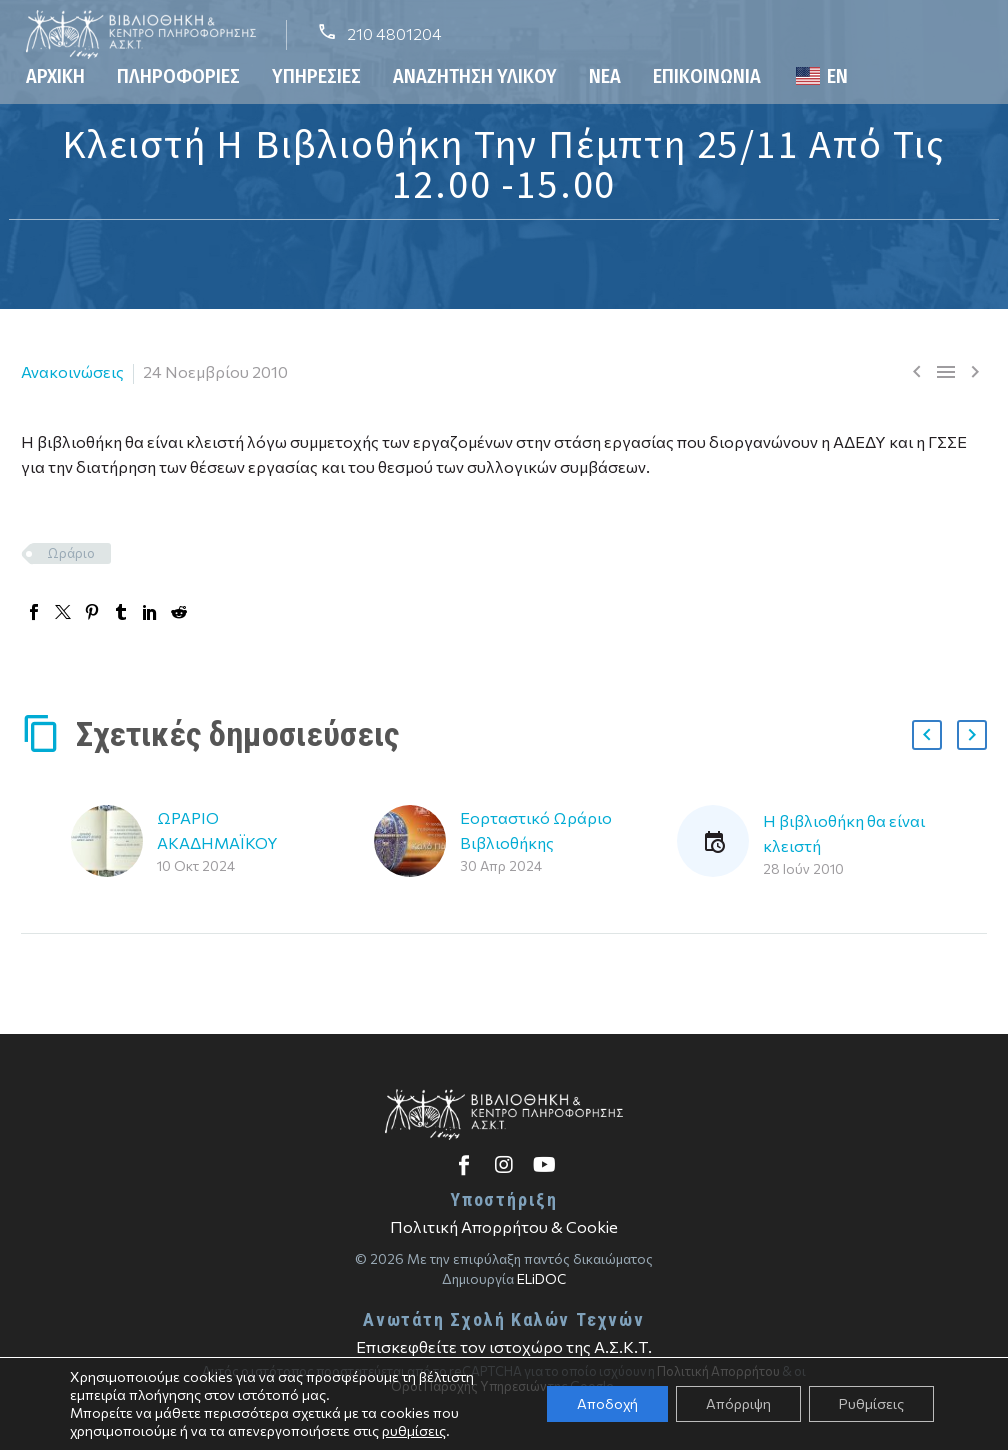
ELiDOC (541, 1278)
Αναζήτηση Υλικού (475, 76)
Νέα (605, 76)
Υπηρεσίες (316, 76)
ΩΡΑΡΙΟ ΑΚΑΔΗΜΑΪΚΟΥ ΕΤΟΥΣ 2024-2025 (226, 842)
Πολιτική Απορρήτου (718, 1371)
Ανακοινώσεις (72, 371)
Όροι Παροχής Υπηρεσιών (468, 1386)
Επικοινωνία (707, 76)
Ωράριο (71, 553)
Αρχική (55, 76)
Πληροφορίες (178, 76)
